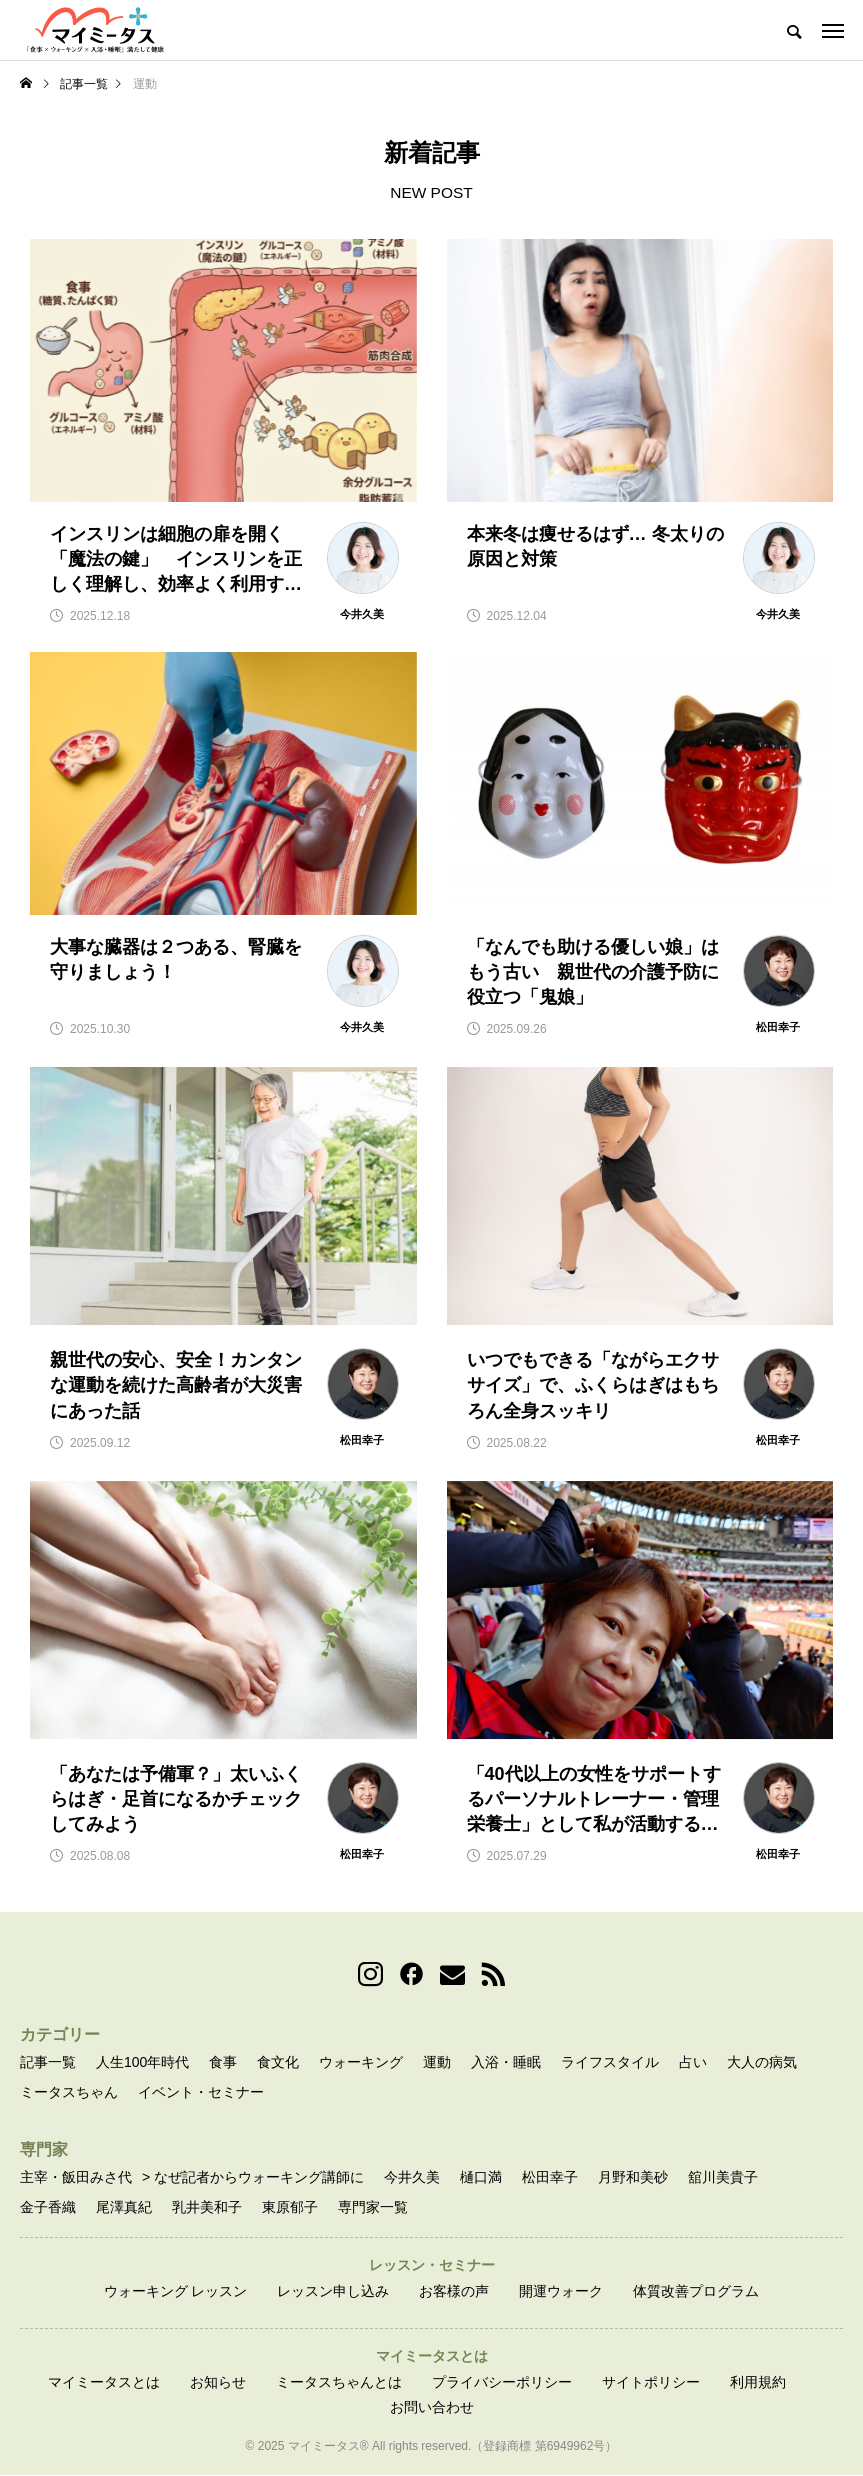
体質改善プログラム (696, 2292)
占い (693, 2063)
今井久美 (412, 2178)
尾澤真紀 (124, 2208)
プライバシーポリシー (502, 2383)
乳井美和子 (207, 2208)
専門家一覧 (373, 2208)
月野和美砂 (633, 2178)
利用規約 (758, 2383)
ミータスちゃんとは (339, 2383)
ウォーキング (361, 2063)
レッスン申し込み (333, 2292)
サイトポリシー (651, 2383)
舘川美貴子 (723, 2178)
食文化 (278, 2063)
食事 (223, 2063)
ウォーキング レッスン (176, 2292)
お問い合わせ (432, 2409)
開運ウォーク (561, 2292)
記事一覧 (48, 2063)
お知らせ (218, 2383)
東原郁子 (290, 2208)
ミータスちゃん (69, 2093)
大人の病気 (762, 2063)
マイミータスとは (104, 2383)
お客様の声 (454, 2292)
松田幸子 (550, 2178)
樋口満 (481, 2178)
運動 (437, 2063)
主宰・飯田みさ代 (76, 2178)
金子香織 (48, 2208)
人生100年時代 (142, 2063)
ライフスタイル (610, 2063)
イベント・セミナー (201, 2093)
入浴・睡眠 (506, 2063)
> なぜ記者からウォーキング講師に (253, 2178)
